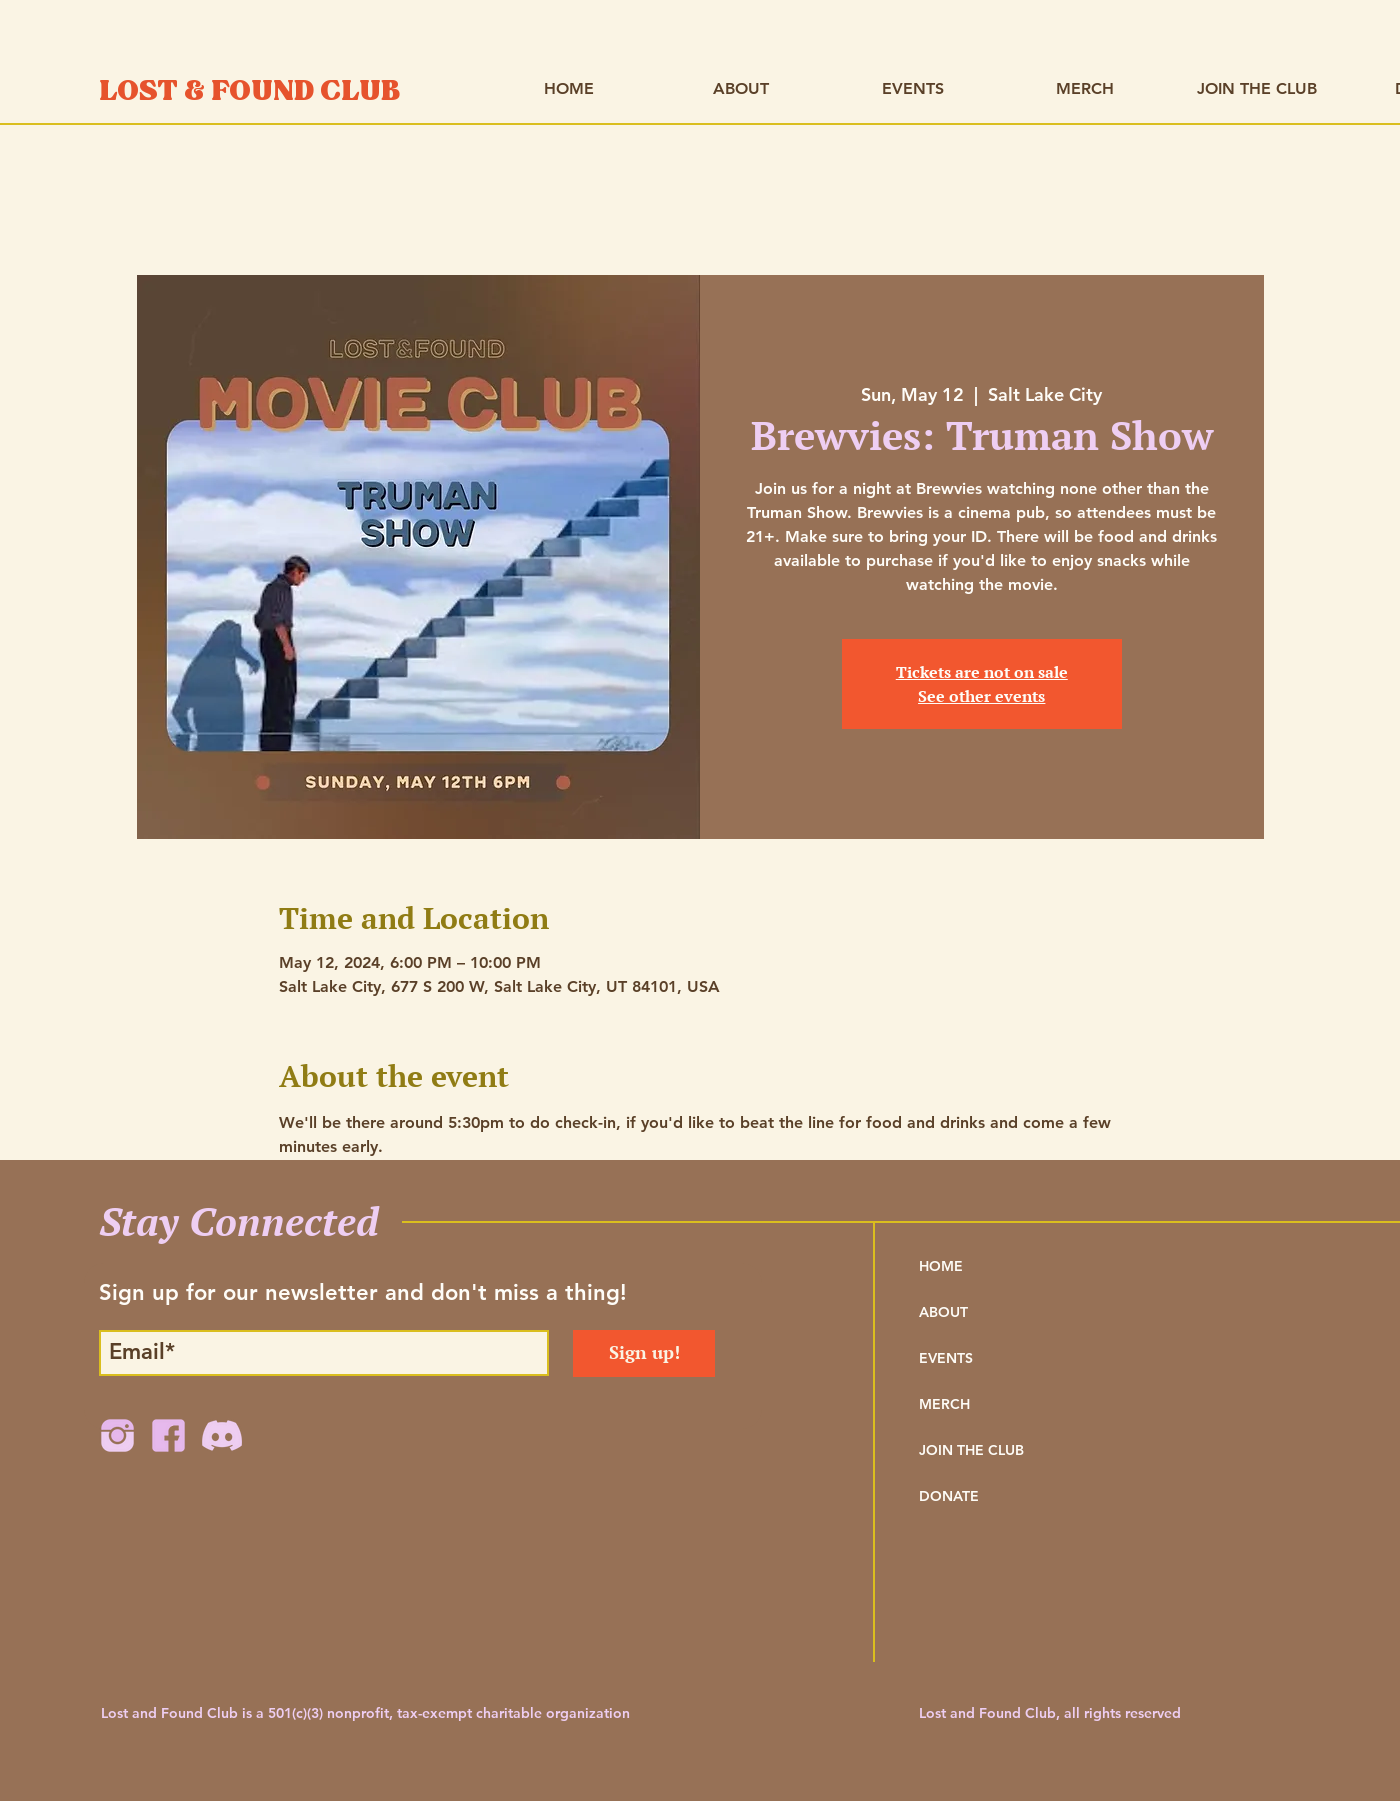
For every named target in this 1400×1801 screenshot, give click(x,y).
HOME (941, 1266)
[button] (741, 88)
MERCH (944, 1404)
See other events (981, 696)
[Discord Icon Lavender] (219, 1435)
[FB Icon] (168, 1435)
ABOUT (943, 1312)
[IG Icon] (117, 1435)
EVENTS (946, 1358)
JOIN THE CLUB (971, 1450)
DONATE (949, 1496)
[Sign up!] (644, 1353)
